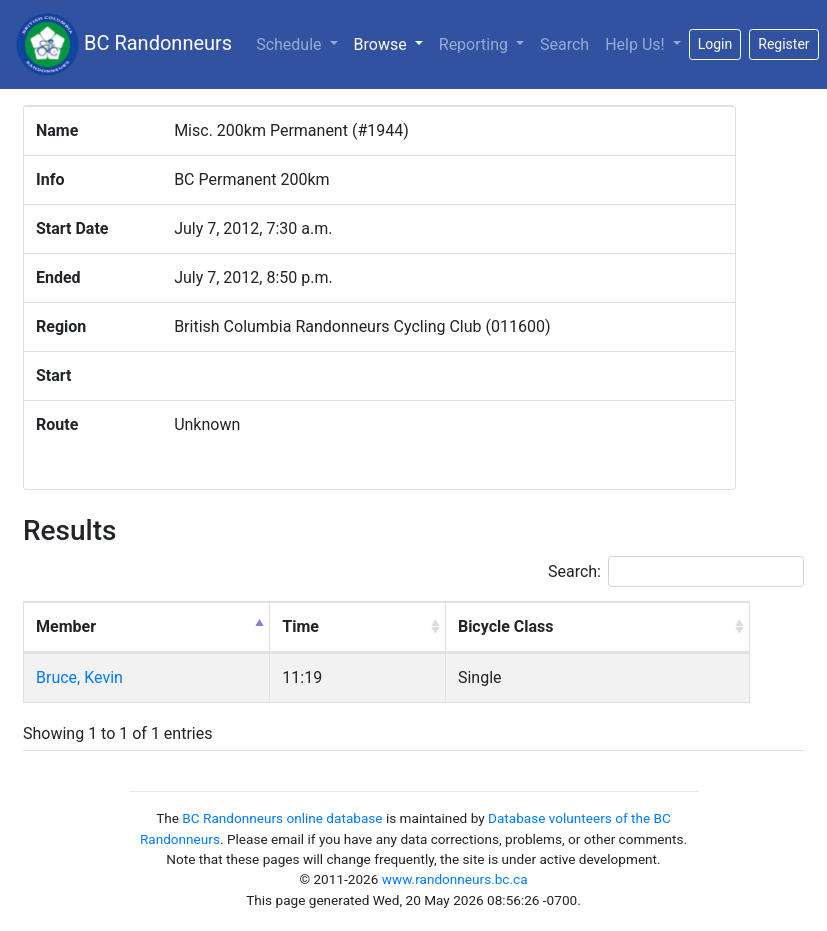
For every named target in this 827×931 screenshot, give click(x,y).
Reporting (475, 44)
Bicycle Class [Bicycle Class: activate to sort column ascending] (506, 626)
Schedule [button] (290, 44)
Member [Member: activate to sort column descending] (66, 626)
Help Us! (636, 44)
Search (564, 44)
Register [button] (783, 44)
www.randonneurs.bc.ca (455, 879)
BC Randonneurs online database (282, 818)
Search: (676, 571)
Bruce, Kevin (79, 677)
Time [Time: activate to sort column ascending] (300, 626)
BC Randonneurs (124, 44)
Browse (392, 43)
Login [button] (715, 44)
